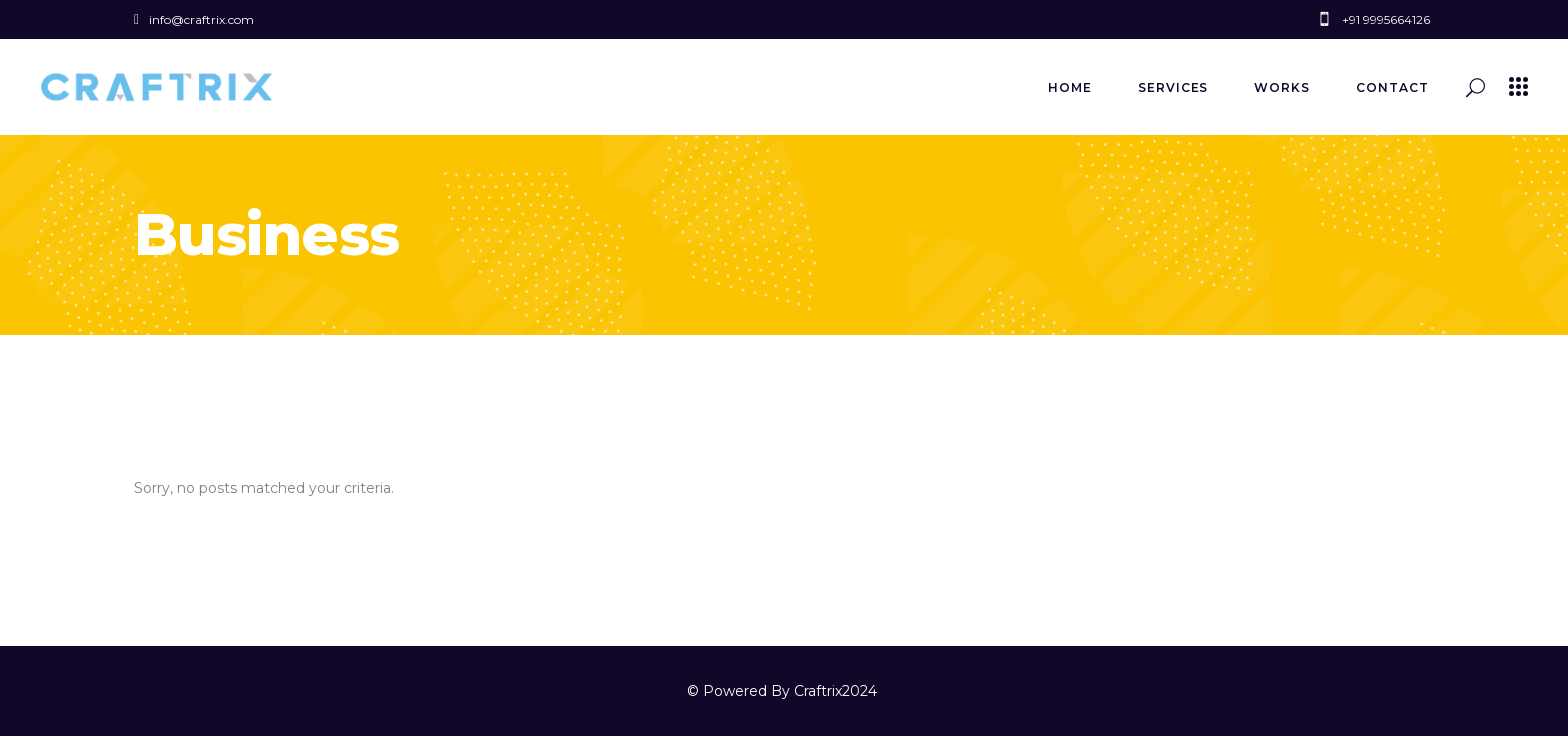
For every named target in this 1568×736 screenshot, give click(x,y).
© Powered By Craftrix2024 (784, 691)
